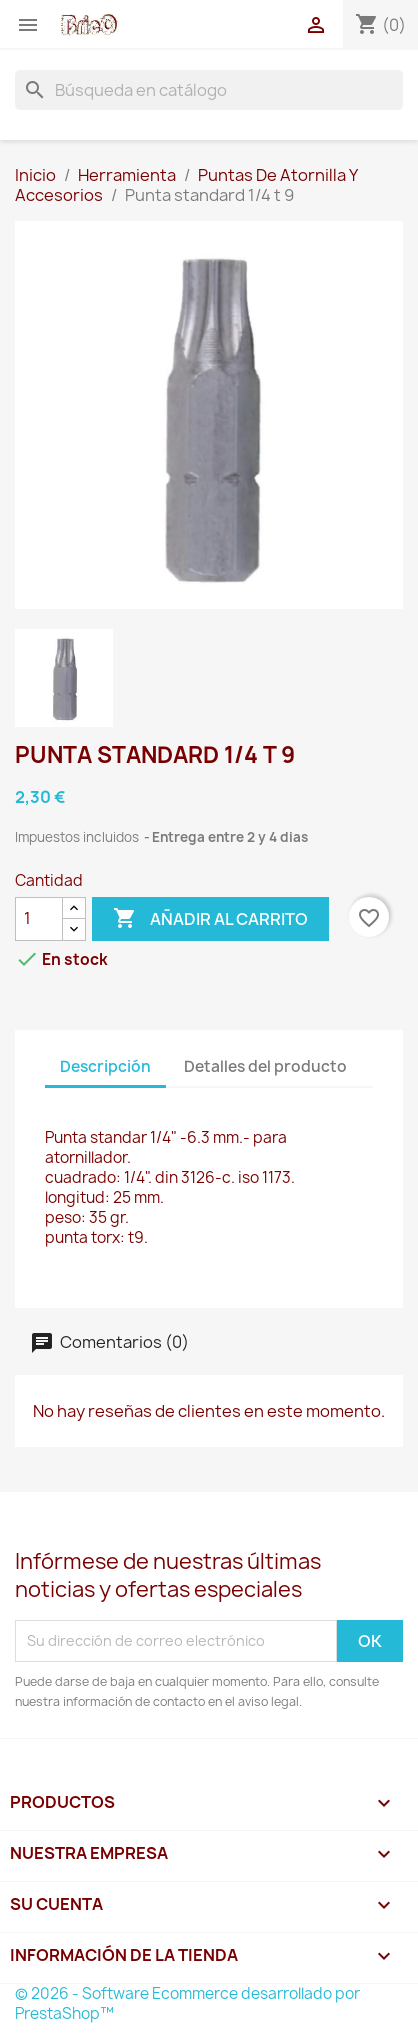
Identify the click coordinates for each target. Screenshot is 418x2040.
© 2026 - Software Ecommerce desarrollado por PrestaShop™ (187, 2003)
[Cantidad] (39, 919)
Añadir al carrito (210, 919)
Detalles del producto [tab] (265, 1066)
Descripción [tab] (105, 1066)
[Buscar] (209, 90)
